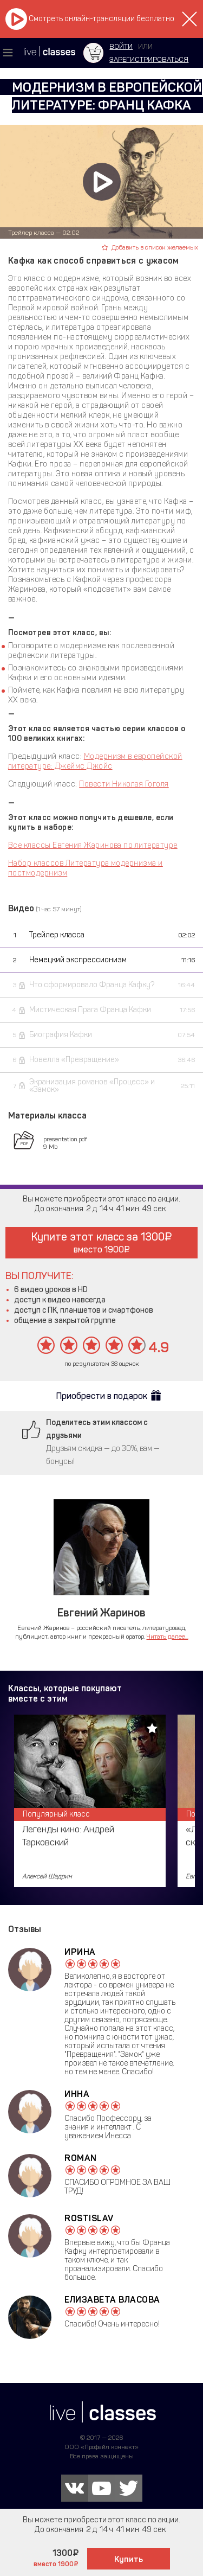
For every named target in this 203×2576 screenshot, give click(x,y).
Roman (80, 2158)
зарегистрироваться (148, 59)
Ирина (80, 1952)
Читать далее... (167, 1636)
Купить (128, 2559)
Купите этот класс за (101, 1242)
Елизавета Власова (112, 2299)
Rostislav (89, 2218)
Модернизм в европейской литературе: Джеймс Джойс (95, 761)
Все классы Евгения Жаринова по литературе (93, 845)
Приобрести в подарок (101, 1396)
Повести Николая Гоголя (124, 784)
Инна (76, 2094)
